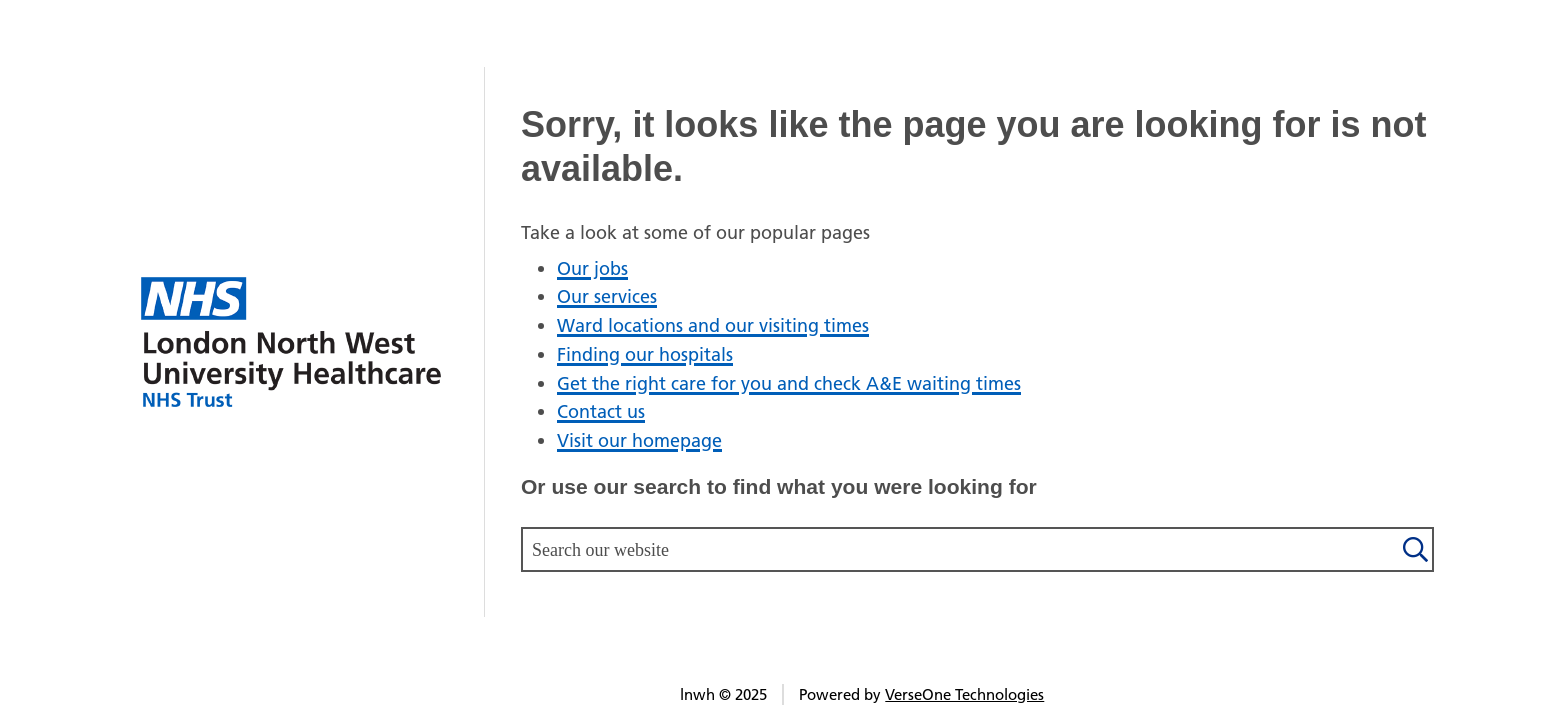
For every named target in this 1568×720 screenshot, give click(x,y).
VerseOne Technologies (964, 694)
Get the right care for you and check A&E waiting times (789, 383)
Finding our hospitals (645, 354)
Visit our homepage (639, 440)
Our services (607, 296)
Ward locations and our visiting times (713, 325)
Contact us (601, 411)
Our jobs (592, 268)
